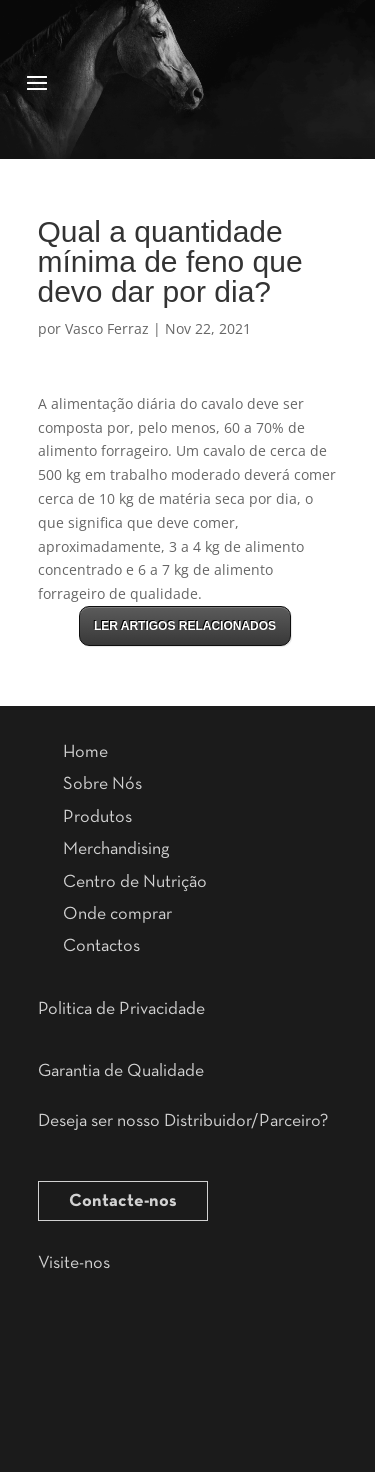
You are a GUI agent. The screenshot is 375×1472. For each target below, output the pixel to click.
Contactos (101, 946)
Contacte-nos (123, 1201)
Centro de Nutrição (135, 882)
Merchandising (116, 849)
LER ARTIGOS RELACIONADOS (185, 626)
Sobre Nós (102, 784)
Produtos (97, 817)
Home (85, 752)
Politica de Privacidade (121, 1009)
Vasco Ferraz (107, 328)
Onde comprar (117, 914)
